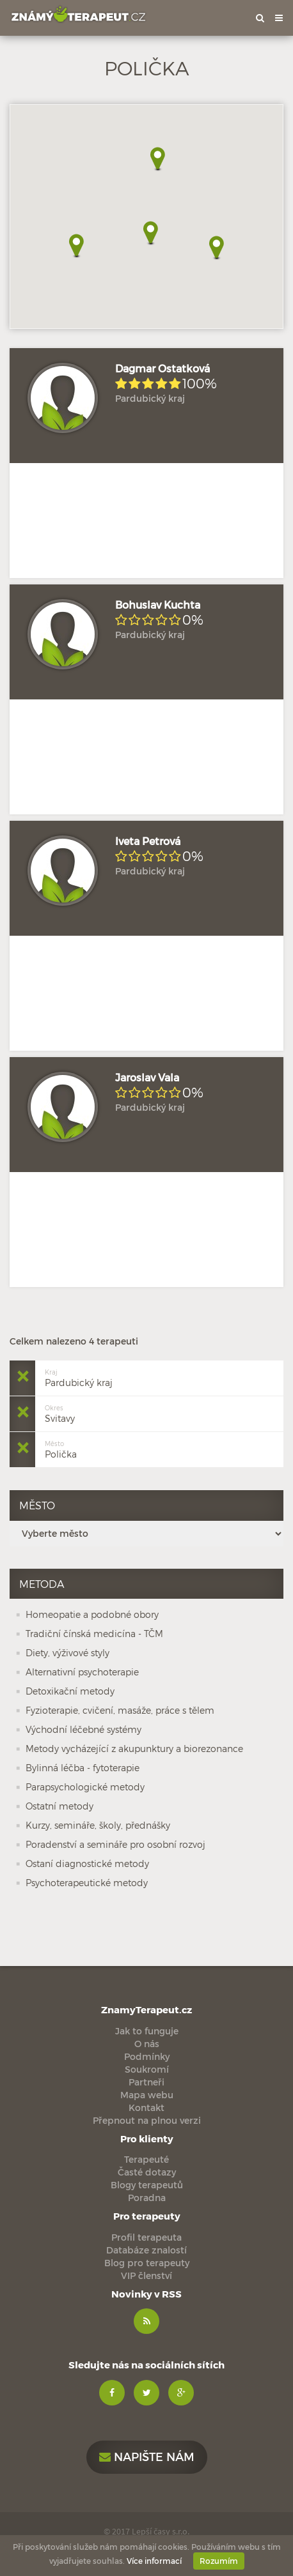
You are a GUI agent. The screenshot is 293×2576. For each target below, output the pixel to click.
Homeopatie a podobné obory (92, 1614)
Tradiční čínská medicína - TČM (94, 1633)
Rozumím (219, 2560)
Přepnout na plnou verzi (147, 2120)
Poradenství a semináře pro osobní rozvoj (115, 1844)
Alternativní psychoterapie (82, 1671)
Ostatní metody (59, 1806)
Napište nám (146, 2456)
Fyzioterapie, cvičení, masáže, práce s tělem (120, 1710)
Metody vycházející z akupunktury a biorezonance (134, 1748)
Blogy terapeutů (147, 2184)
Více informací (154, 2560)
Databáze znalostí (146, 2249)
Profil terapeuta (146, 2237)
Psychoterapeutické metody (87, 1882)
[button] (76, 246)
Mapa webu (146, 2094)
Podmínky (147, 2056)
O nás (146, 2043)
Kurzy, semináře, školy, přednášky (98, 1825)
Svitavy (60, 1412)
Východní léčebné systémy (83, 1729)
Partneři (146, 2082)
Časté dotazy (147, 2172)
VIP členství (146, 2275)
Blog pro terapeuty (146, 2262)
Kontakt (146, 2107)
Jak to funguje (146, 2030)
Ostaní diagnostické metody (87, 1863)
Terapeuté (146, 2159)
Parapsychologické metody (85, 1786)
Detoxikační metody (70, 1691)
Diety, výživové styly (67, 1652)
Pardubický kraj (79, 1377)
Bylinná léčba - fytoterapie (82, 1767)
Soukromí (147, 2069)
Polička (61, 1448)
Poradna (147, 2197)
